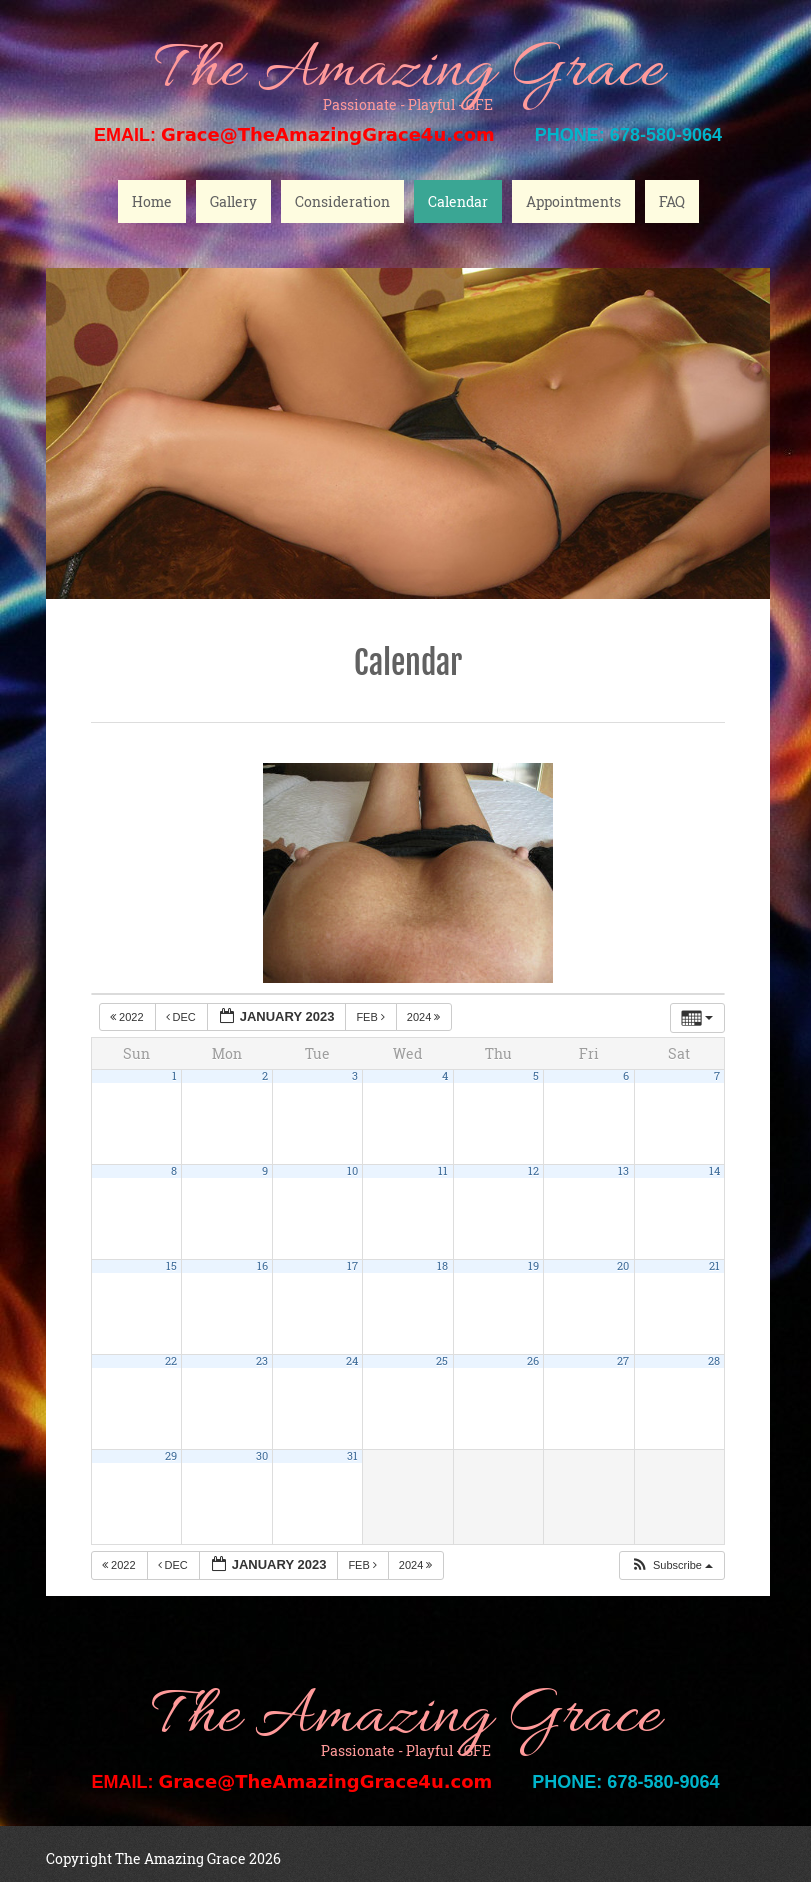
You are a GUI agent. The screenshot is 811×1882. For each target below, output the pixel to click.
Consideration (342, 201)
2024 (425, 1017)
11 (443, 1171)
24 (352, 1361)
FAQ (672, 201)
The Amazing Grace (408, 72)
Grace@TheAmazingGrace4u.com (328, 134)
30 (262, 1456)
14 (714, 1171)
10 (352, 1171)
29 (171, 1456)
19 (533, 1266)
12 (533, 1171)
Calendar (458, 201)
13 (623, 1171)
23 (262, 1361)
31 (352, 1456)
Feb (372, 1017)
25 (442, 1361)
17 (352, 1266)
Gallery (233, 201)
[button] (671, 1565)
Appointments (573, 201)
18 (442, 1266)
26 (533, 1361)
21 (714, 1266)
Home (152, 201)
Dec (182, 1017)
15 (171, 1266)
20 (623, 1266)
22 (171, 1361)
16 (262, 1266)
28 (714, 1361)
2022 (128, 1017)
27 (623, 1361)
